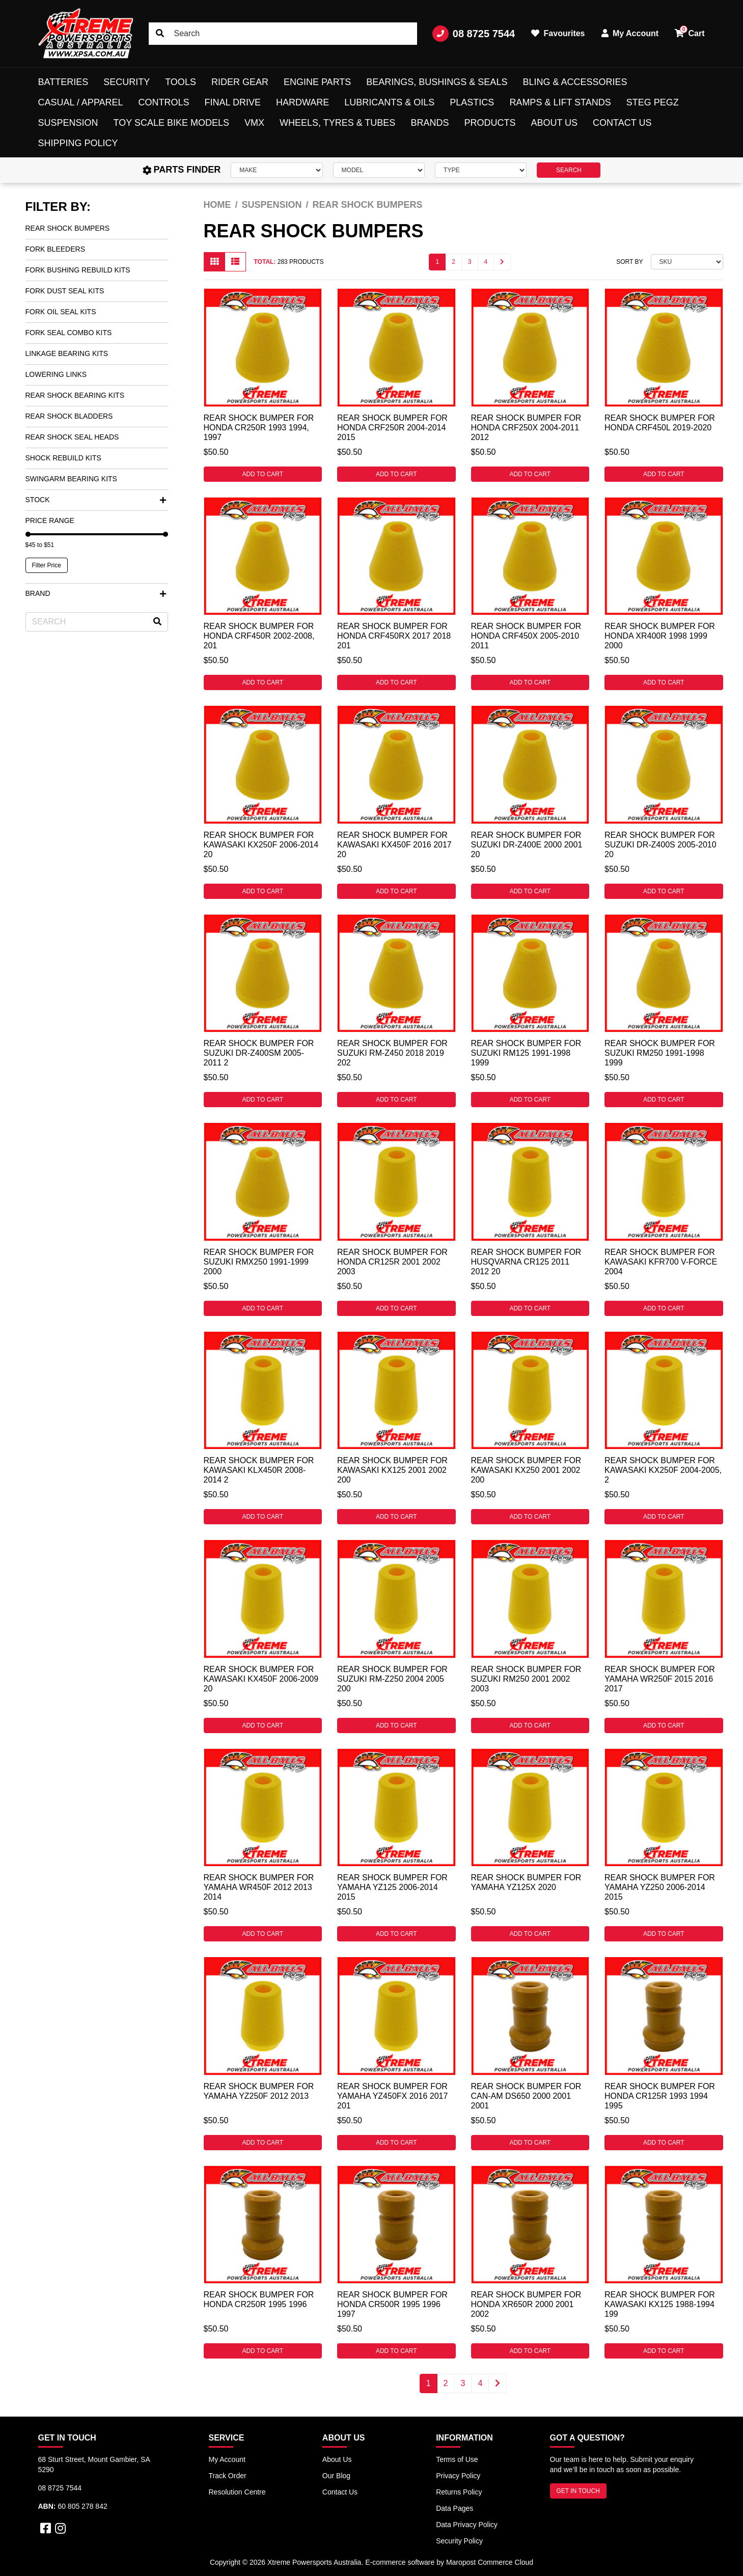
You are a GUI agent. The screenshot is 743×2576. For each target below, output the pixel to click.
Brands (429, 123)
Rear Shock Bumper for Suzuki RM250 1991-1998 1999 (659, 1053)
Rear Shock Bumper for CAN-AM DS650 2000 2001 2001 (526, 2096)
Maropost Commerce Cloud (489, 2562)
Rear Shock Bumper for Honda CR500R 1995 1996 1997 (392, 2304)
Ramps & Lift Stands (560, 102)
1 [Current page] (437, 261)
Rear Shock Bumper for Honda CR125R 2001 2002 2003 (392, 1262)
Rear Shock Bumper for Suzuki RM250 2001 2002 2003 (526, 1679)
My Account (227, 2459)
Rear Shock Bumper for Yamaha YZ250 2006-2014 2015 (659, 1887)
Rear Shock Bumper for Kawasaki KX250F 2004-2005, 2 (663, 1470)
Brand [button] (95, 593)
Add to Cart (262, 474)
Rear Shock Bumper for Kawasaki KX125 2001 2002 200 (392, 1470)
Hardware (302, 102)
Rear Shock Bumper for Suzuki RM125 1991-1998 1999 (526, 1053)
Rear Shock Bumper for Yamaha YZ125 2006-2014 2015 (392, 1887)
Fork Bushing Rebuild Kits (77, 270)
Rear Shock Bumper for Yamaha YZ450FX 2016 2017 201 (392, 2096)
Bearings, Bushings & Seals (436, 82)
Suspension (68, 123)
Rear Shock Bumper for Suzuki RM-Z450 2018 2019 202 (392, 1053)
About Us (554, 123)
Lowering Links (56, 374)
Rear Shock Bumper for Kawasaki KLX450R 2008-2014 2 (259, 1470)
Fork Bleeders (55, 249)
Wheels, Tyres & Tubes (337, 123)
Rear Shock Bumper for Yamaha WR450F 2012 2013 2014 (259, 1887)
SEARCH (569, 170)
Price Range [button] (49, 520)
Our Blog (336, 2476)
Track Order (227, 2476)
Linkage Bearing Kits (66, 353)
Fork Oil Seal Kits (60, 312)
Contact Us (622, 123)
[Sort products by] (687, 261)
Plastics (472, 102)
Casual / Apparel (80, 102)
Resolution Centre (237, 2492)
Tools (180, 82)
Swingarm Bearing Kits (71, 479)
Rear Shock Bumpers (67, 228)
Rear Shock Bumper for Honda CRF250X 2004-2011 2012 (526, 428)
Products (489, 123)
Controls (164, 102)
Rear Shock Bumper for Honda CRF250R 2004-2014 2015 (392, 428)
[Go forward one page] (502, 262)
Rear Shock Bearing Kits (74, 395)
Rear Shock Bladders (69, 416)
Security (126, 82)
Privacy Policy (458, 2476)
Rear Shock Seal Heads (72, 437)
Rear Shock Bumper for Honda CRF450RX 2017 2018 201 (394, 636)
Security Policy (459, 2541)
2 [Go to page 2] (453, 261)
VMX (254, 123)
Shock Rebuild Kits (63, 458)
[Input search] (283, 33)
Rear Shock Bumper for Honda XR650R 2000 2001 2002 (526, 2304)
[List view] (235, 261)
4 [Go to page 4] (486, 261)
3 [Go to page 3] (470, 261)
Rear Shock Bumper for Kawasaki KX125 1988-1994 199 (659, 2304)
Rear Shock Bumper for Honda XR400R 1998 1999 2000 (659, 636)
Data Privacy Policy (467, 2524)
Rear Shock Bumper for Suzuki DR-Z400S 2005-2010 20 (660, 845)
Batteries (63, 82)
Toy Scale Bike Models (171, 123)
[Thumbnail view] (214, 261)
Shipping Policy (78, 143)
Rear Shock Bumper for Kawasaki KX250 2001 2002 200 (526, 1470)
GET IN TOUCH (578, 2491)
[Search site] (160, 33)
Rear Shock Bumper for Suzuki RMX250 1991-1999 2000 (259, 1262)
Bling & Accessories (574, 82)
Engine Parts (317, 82)
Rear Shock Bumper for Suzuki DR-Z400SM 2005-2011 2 (259, 1053)
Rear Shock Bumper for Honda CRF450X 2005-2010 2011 (526, 636)
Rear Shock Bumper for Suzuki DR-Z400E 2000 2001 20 (527, 845)
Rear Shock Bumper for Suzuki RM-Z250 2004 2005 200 (392, 1679)
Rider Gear (239, 82)
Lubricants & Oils (389, 102)
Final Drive (233, 102)
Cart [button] (689, 31)
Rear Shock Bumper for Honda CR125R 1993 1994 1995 (659, 2096)
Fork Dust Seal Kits (64, 291)
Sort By (629, 261)
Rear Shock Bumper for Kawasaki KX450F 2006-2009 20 (261, 1679)
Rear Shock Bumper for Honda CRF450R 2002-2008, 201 (259, 636)
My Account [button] (630, 33)
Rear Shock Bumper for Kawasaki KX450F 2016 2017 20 (394, 845)
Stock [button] (95, 500)
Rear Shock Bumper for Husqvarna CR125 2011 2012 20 (526, 1262)
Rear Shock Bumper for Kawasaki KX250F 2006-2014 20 (261, 845)
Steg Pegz (652, 102)
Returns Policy (459, 2492)
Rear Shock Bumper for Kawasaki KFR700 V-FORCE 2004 (660, 1262)
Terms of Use (457, 2459)
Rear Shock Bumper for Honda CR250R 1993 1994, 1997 (259, 428)
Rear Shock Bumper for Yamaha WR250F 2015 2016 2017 (659, 1679)
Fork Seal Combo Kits (68, 332)
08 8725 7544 (473, 33)
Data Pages (454, 2508)
